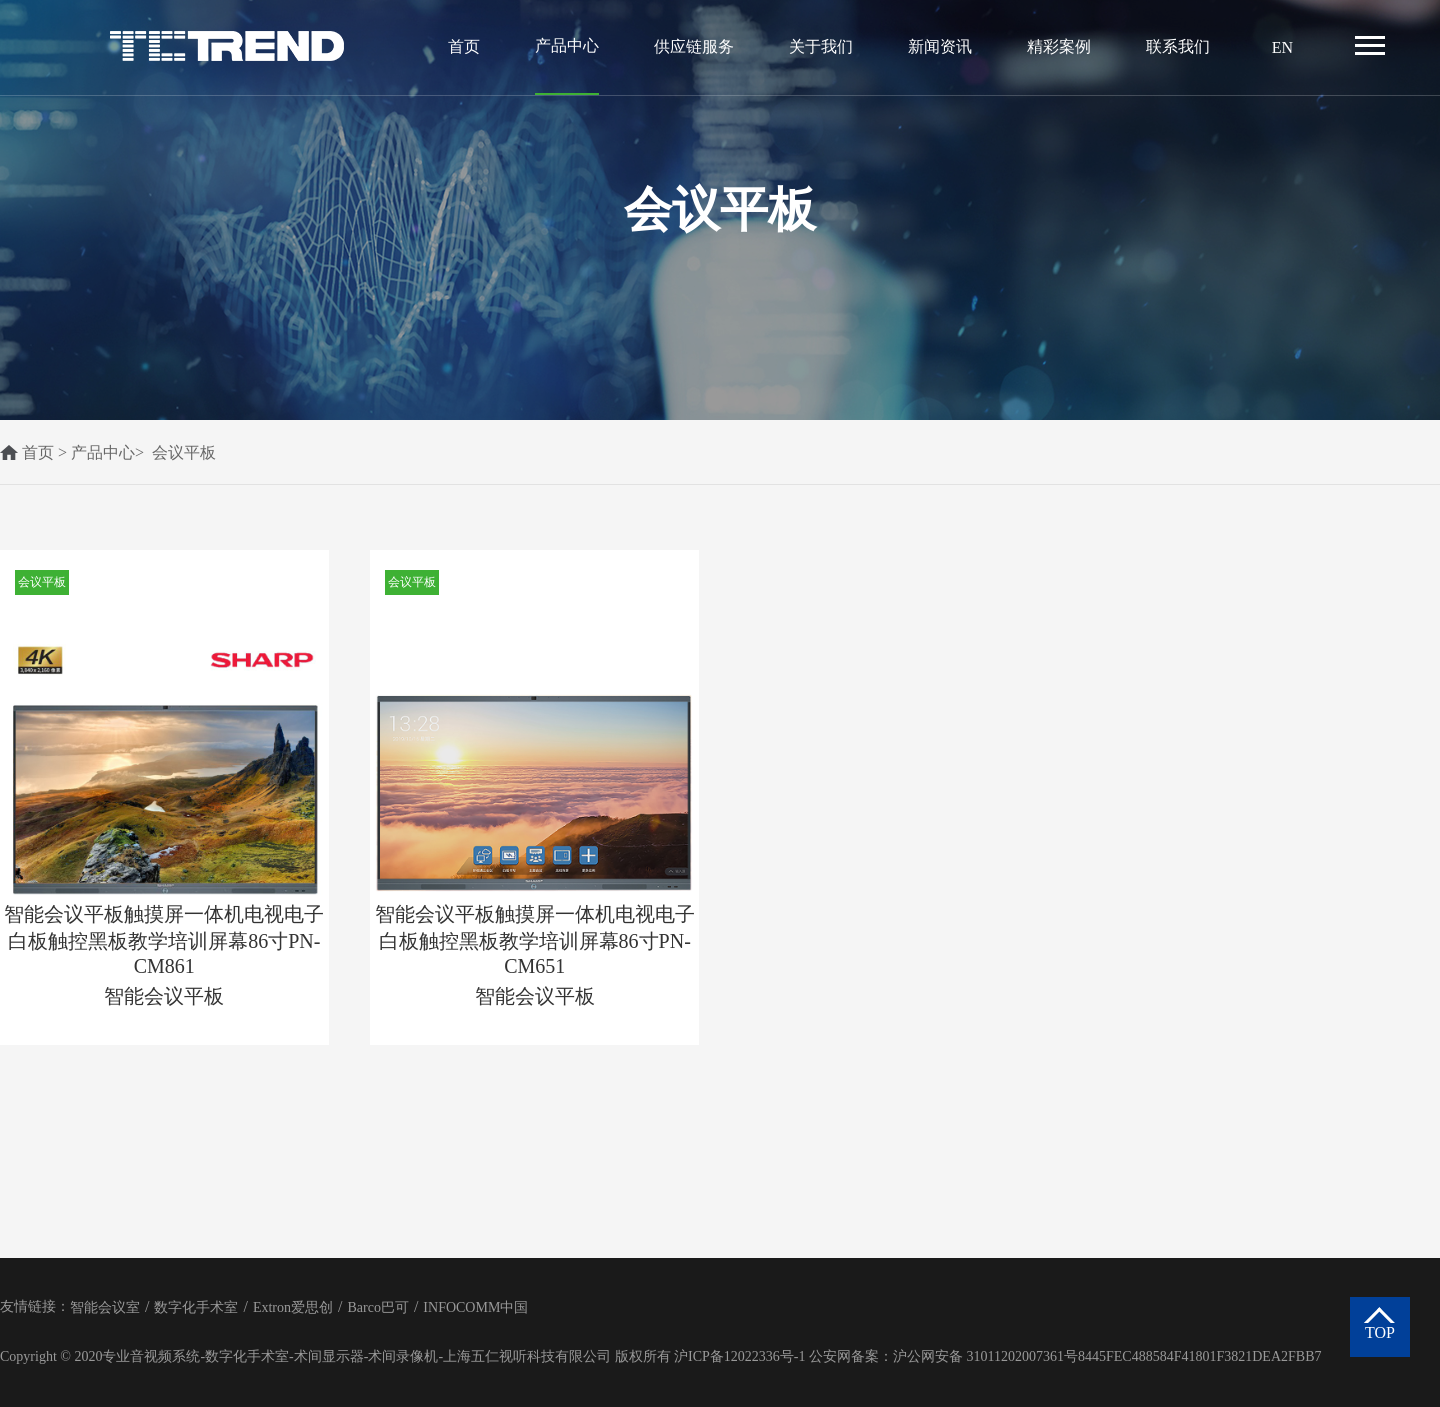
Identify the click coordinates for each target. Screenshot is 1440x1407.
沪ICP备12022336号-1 (739, 1356)
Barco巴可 (377, 1307)
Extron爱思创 (293, 1307)
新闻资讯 (940, 46)
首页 (464, 46)
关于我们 (821, 46)
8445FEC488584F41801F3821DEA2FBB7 (1199, 1356)
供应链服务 (694, 46)
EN (1282, 47)
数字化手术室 (196, 1307)
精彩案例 (1059, 46)
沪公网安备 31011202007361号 (985, 1356)
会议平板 (184, 452)
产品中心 (567, 45)
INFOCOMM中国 (475, 1307)
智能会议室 (105, 1307)
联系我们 (1178, 46)
